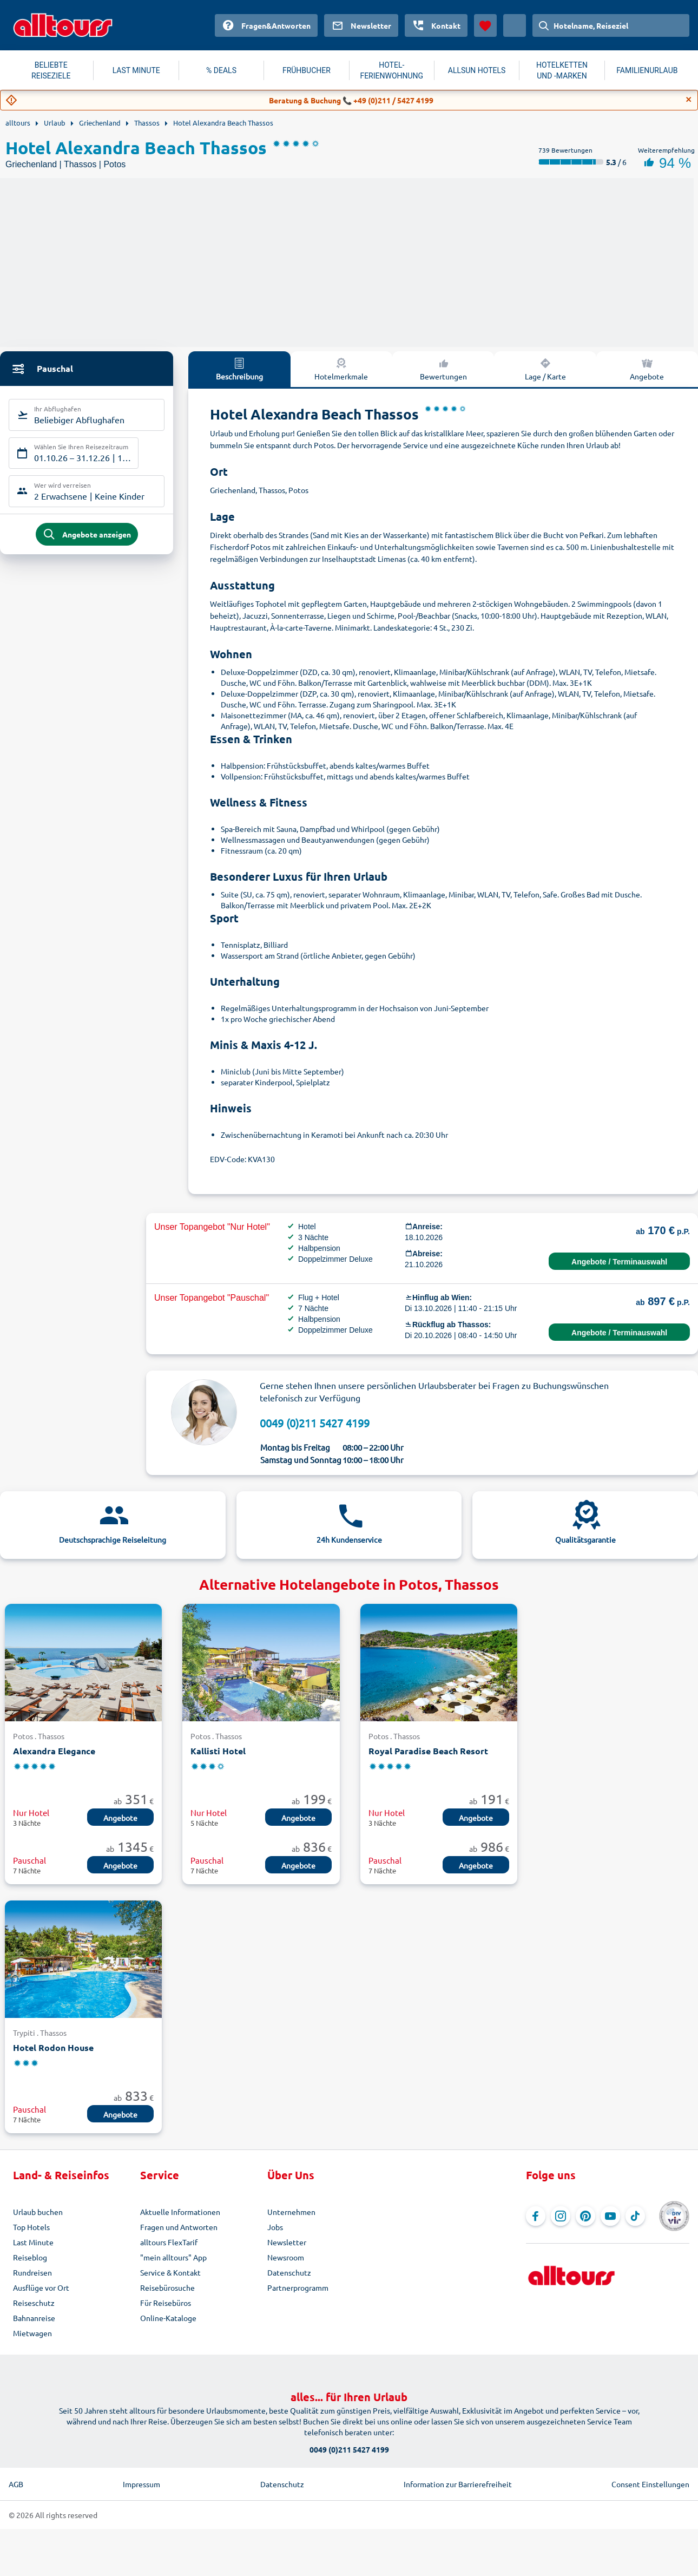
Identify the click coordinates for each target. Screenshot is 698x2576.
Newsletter (286, 2242)
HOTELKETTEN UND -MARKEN (562, 70)
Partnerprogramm (297, 2287)
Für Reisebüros (165, 2303)
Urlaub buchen (38, 2212)
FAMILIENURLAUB (646, 70)
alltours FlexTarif (168, 2242)
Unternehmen (291, 2212)
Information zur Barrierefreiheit (458, 2484)
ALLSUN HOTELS (477, 70)
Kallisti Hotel (218, 1750)
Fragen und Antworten (179, 2227)
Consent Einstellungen (650, 2484)
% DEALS (221, 70)
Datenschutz (289, 2272)
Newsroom (285, 2257)
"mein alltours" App (173, 2257)
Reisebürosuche (167, 2287)
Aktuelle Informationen (180, 2212)
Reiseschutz (34, 2303)
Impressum (141, 2484)
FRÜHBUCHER (306, 70)
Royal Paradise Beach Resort (428, 1750)
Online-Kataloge (168, 2318)
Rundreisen (32, 2272)
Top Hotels (31, 2227)
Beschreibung (239, 368)
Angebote (120, 1818)
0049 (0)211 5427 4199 (315, 1423)
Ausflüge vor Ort (41, 2287)
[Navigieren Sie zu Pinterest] (585, 2216)
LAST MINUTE (136, 70)
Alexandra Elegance (54, 1750)
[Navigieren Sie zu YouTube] (610, 2216)
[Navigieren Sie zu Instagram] (560, 2216)
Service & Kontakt (170, 2272)
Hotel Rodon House (53, 2047)
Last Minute (33, 2242)
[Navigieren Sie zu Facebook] (535, 2216)
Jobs (275, 2227)
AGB (16, 2484)
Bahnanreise (34, 2318)
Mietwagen (32, 2333)
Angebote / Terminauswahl (619, 1261)
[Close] (688, 99)
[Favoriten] (485, 25)
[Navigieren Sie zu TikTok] (635, 2216)
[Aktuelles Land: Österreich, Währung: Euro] (514, 25)
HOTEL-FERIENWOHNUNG (391, 70)
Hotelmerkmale (341, 368)
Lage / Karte (545, 368)
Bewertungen (443, 368)
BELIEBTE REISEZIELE (50, 70)
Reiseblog (30, 2257)
